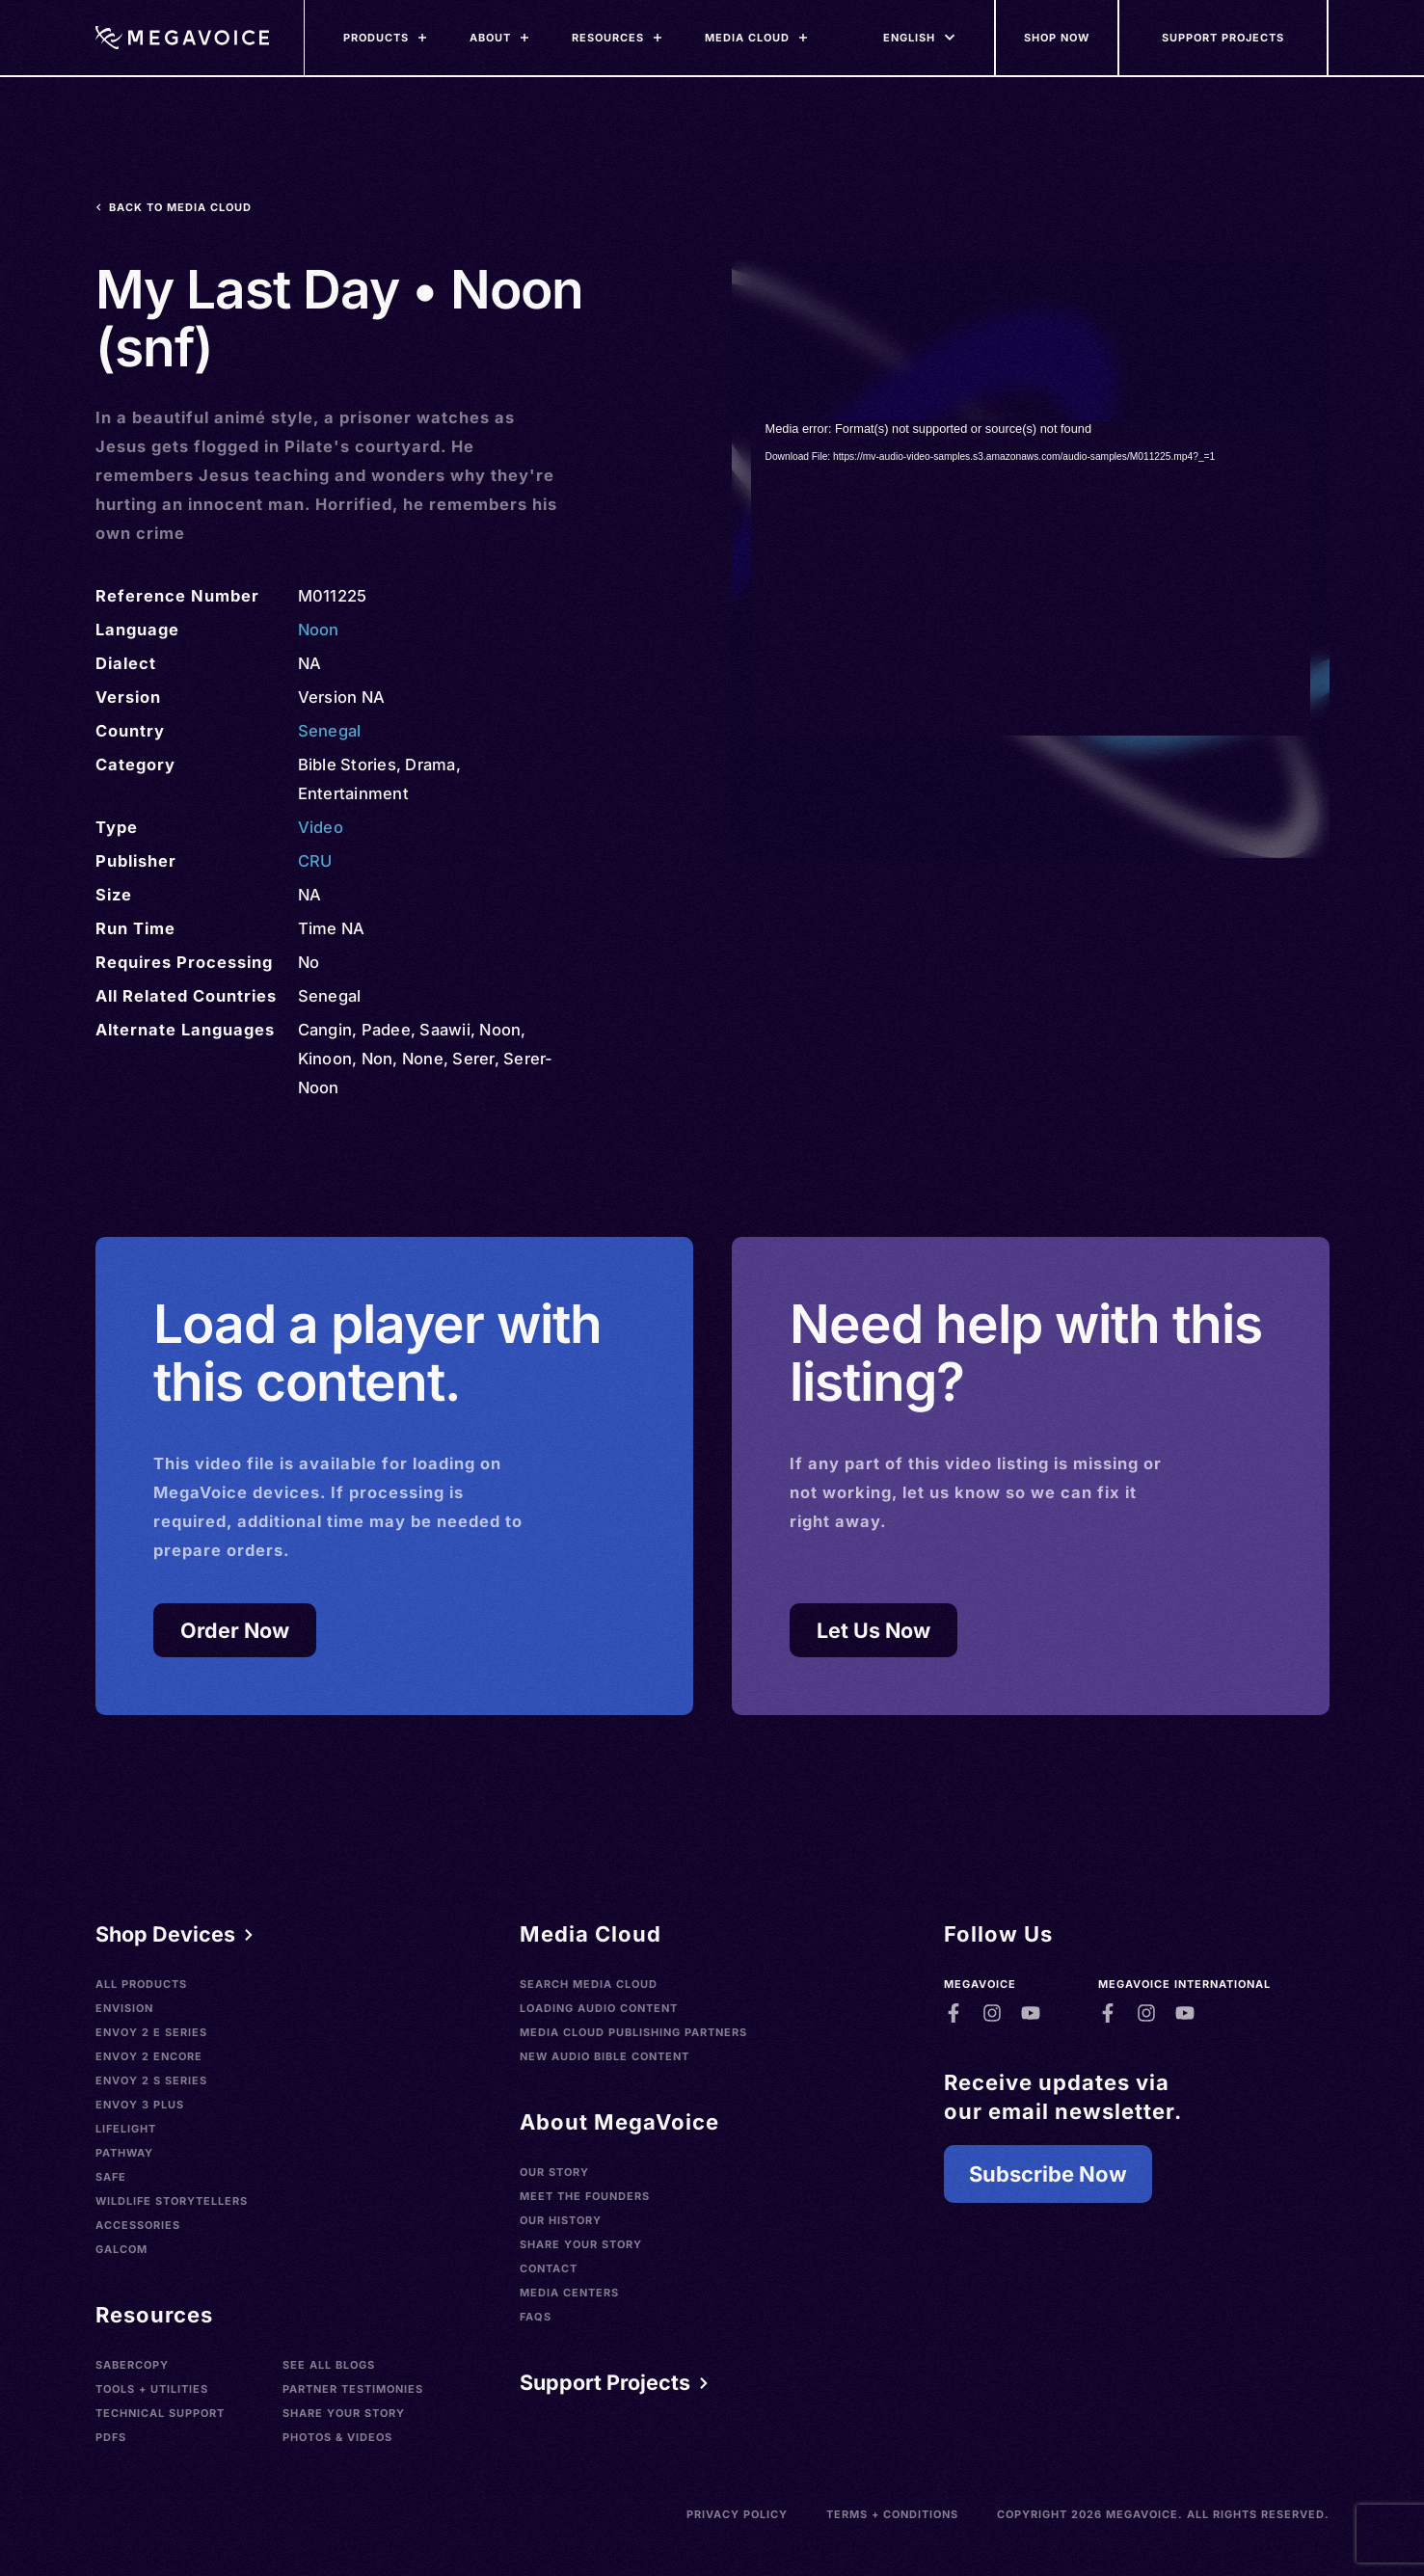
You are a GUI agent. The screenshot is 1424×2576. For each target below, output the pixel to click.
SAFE (110, 2177)
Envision (124, 2008)
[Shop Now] (1057, 37)
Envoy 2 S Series (151, 2080)
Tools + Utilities (151, 2389)
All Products (141, 1984)
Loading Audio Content (599, 2008)
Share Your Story (343, 2413)
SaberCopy (132, 2365)
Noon (318, 629)
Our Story (554, 2172)
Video (320, 827)
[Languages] (909, 37)
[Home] (182, 37)
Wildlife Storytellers (171, 2201)
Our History (561, 2220)
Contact (549, 2268)
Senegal (330, 730)
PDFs (110, 2437)
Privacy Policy (737, 2514)
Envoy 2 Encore (148, 2056)
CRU (315, 861)
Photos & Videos (337, 2437)
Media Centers (569, 2292)
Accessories (137, 2225)
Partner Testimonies (352, 2389)
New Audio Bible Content (604, 2056)
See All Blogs (328, 2365)
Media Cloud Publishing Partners (633, 2032)
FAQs (535, 2316)
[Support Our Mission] (1224, 37)
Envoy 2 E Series (151, 2032)
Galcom (121, 2249)
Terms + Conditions (892, 2514)
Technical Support (160, 2413)
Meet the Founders (585, 2196)
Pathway (124, 2153)
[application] (1030, 578)
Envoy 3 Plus (139, 2104)
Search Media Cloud (589, 1984)
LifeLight (125, 2128)
